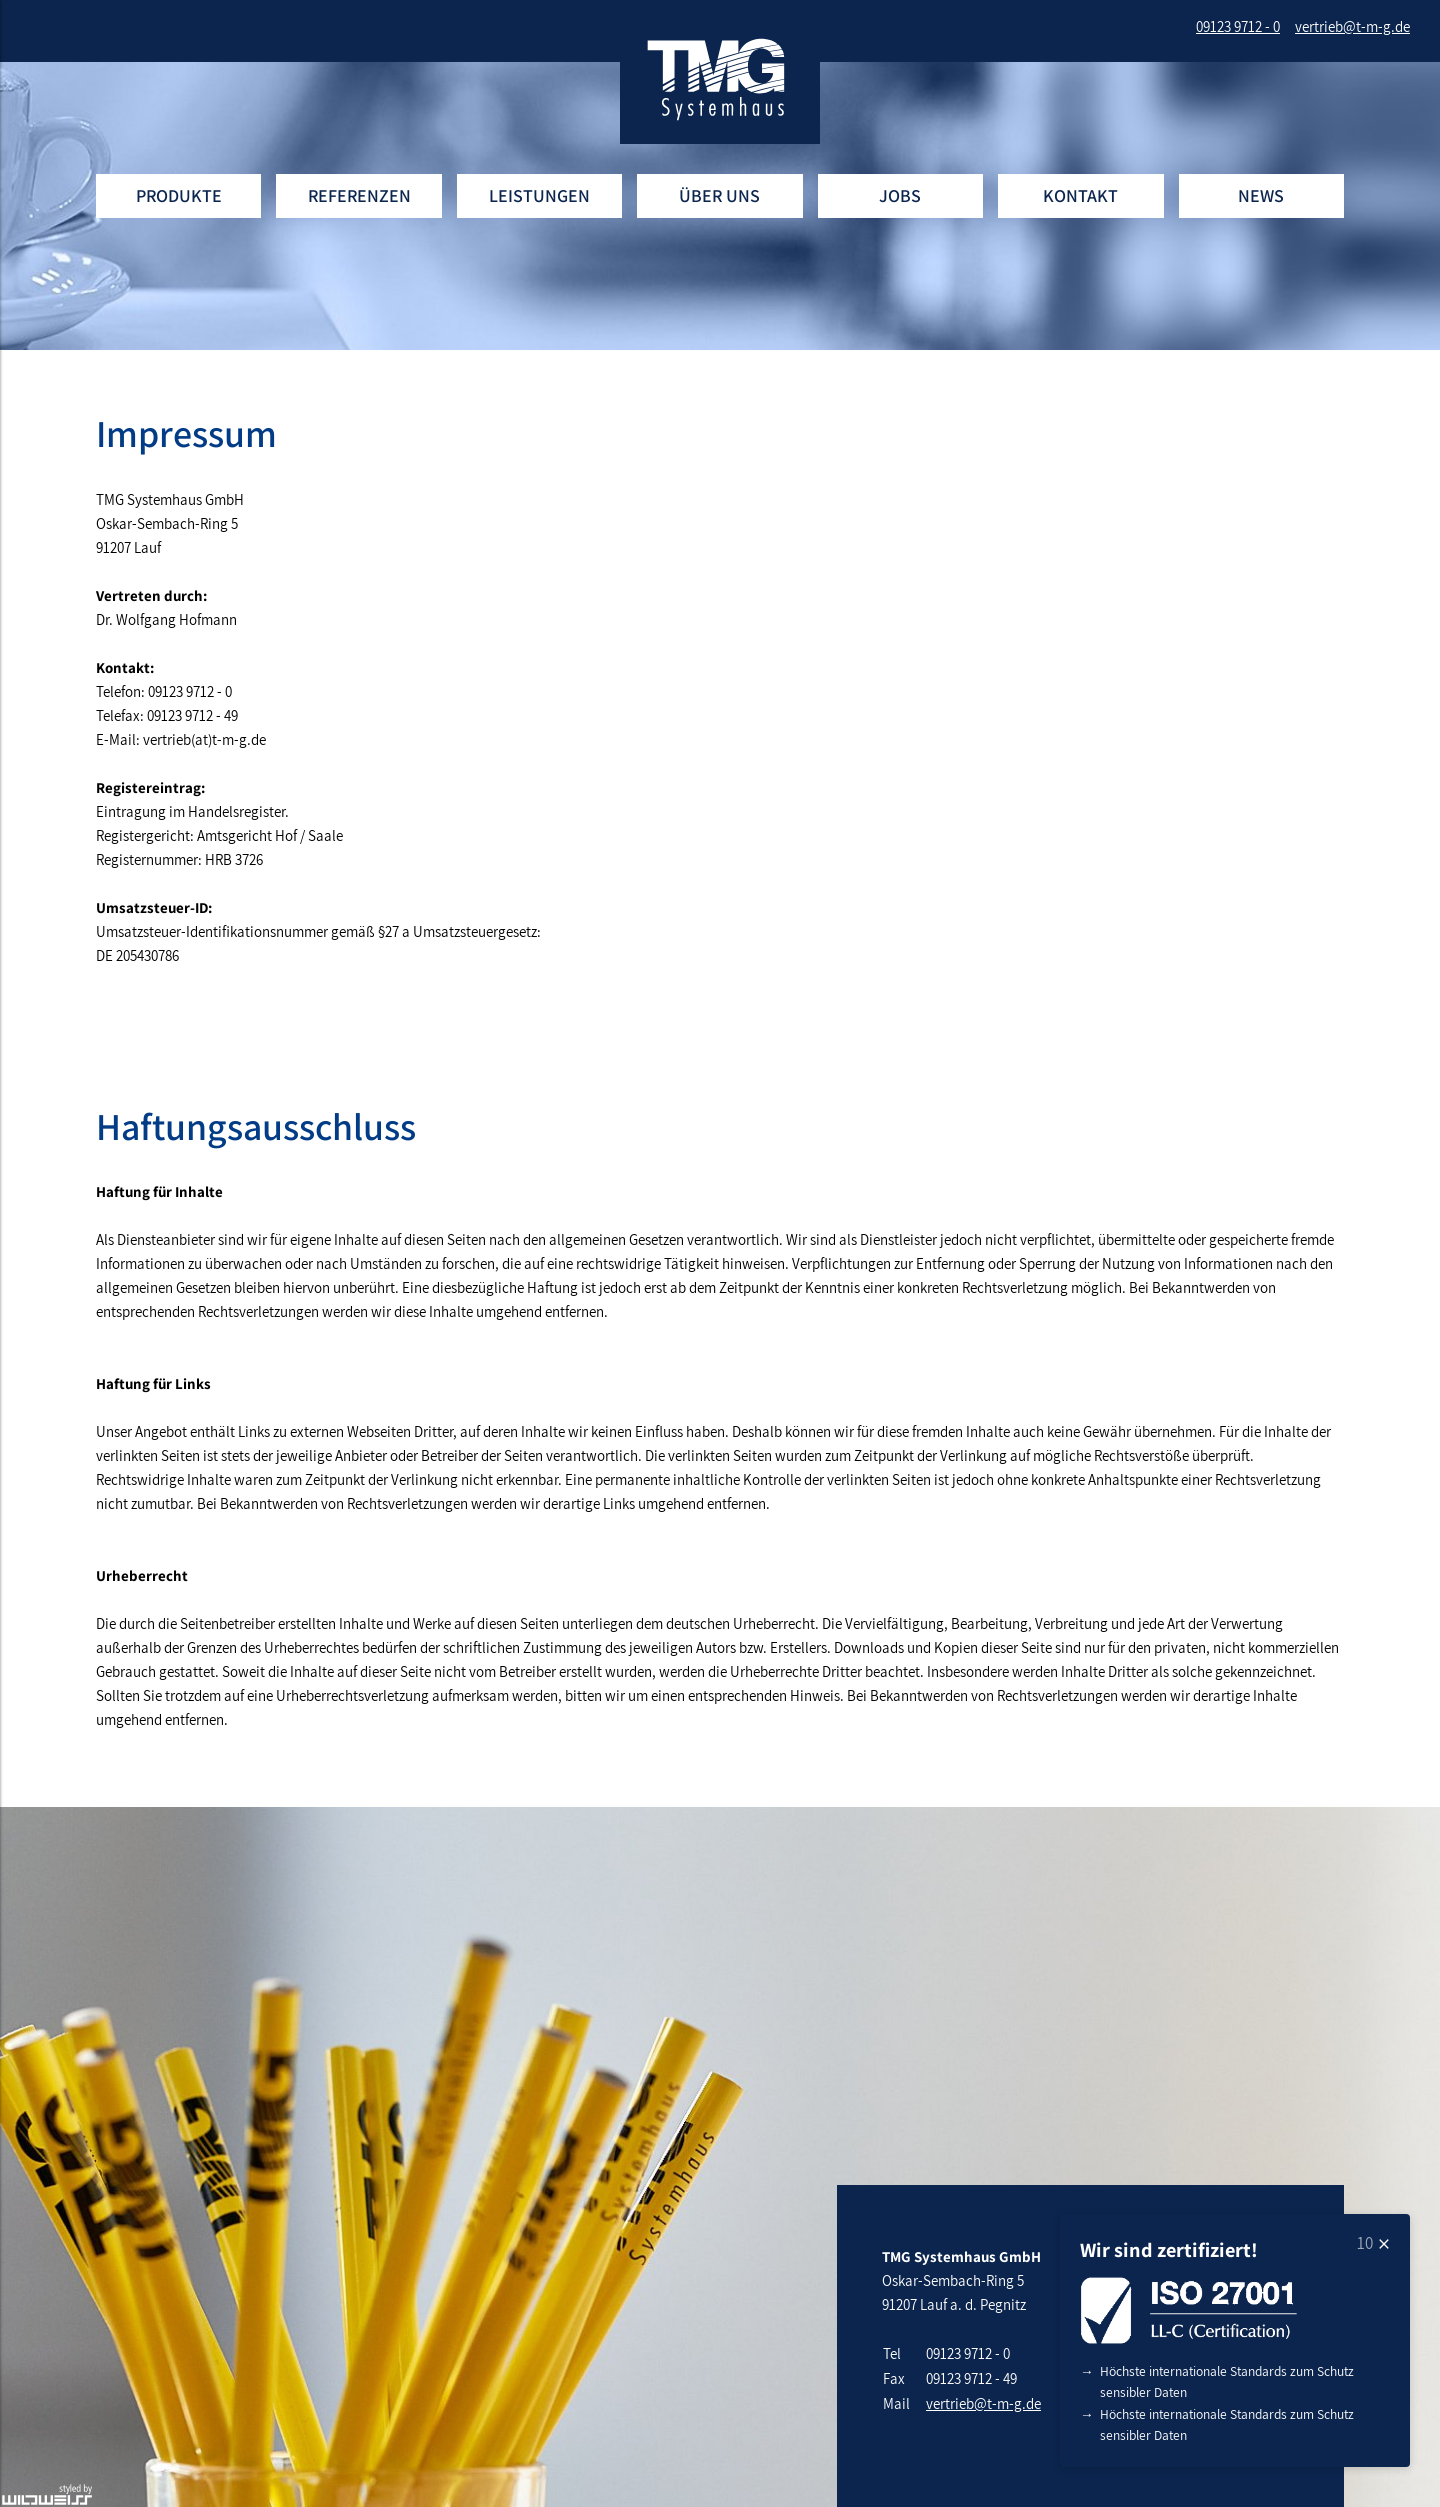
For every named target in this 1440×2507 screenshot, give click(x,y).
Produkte (179, 195)
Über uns (719, 195)
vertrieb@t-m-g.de (983, 2403)
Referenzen (359, 195)
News (1261, 195)
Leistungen (539, 195)
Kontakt (1080, 195)
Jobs (900, 195)
